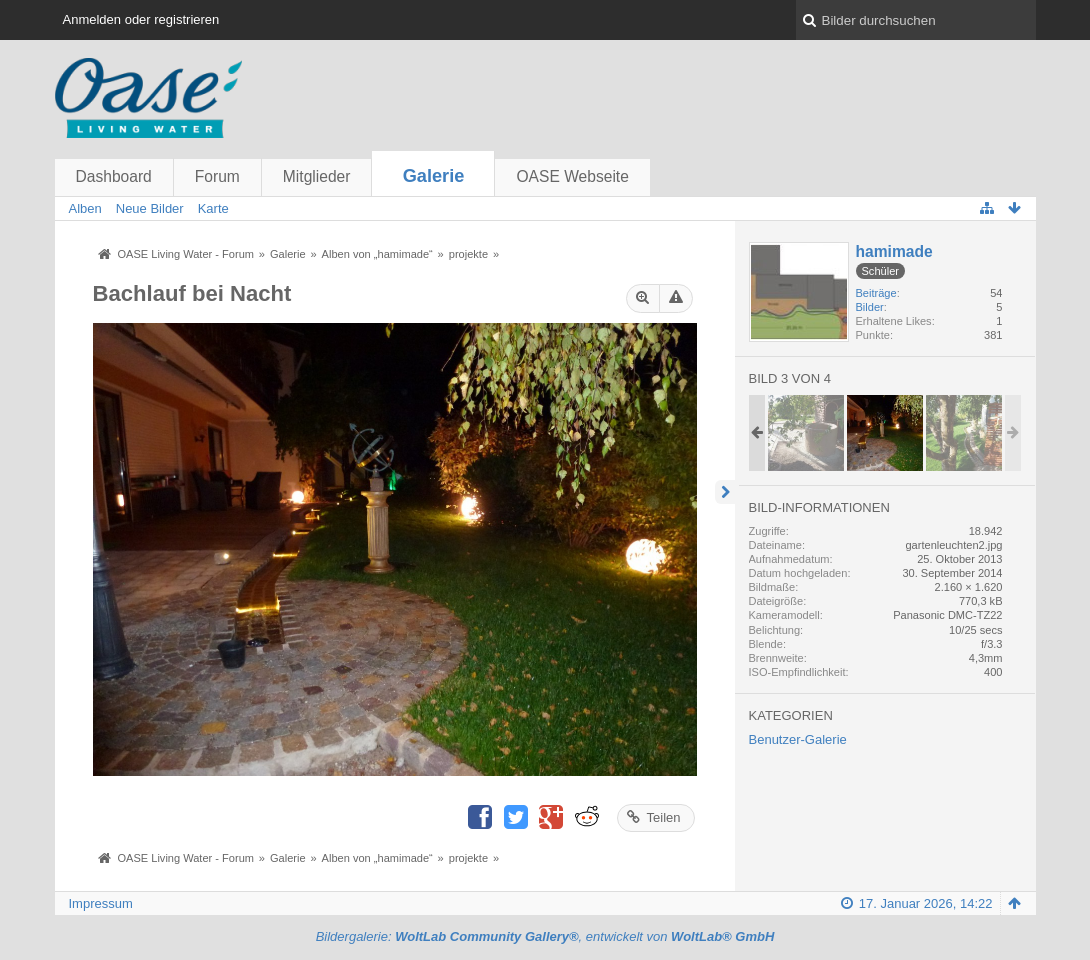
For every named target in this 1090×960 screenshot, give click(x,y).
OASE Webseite (572, 176)
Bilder (870, 307)
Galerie (434, 176)
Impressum (101, 903)
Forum (217, 176)
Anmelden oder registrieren (141, 19)
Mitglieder (317, 176)
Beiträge (876, 293)
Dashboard (114, 176)
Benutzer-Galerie (798, 739)
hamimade (894, 251)
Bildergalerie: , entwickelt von (545, 936)
